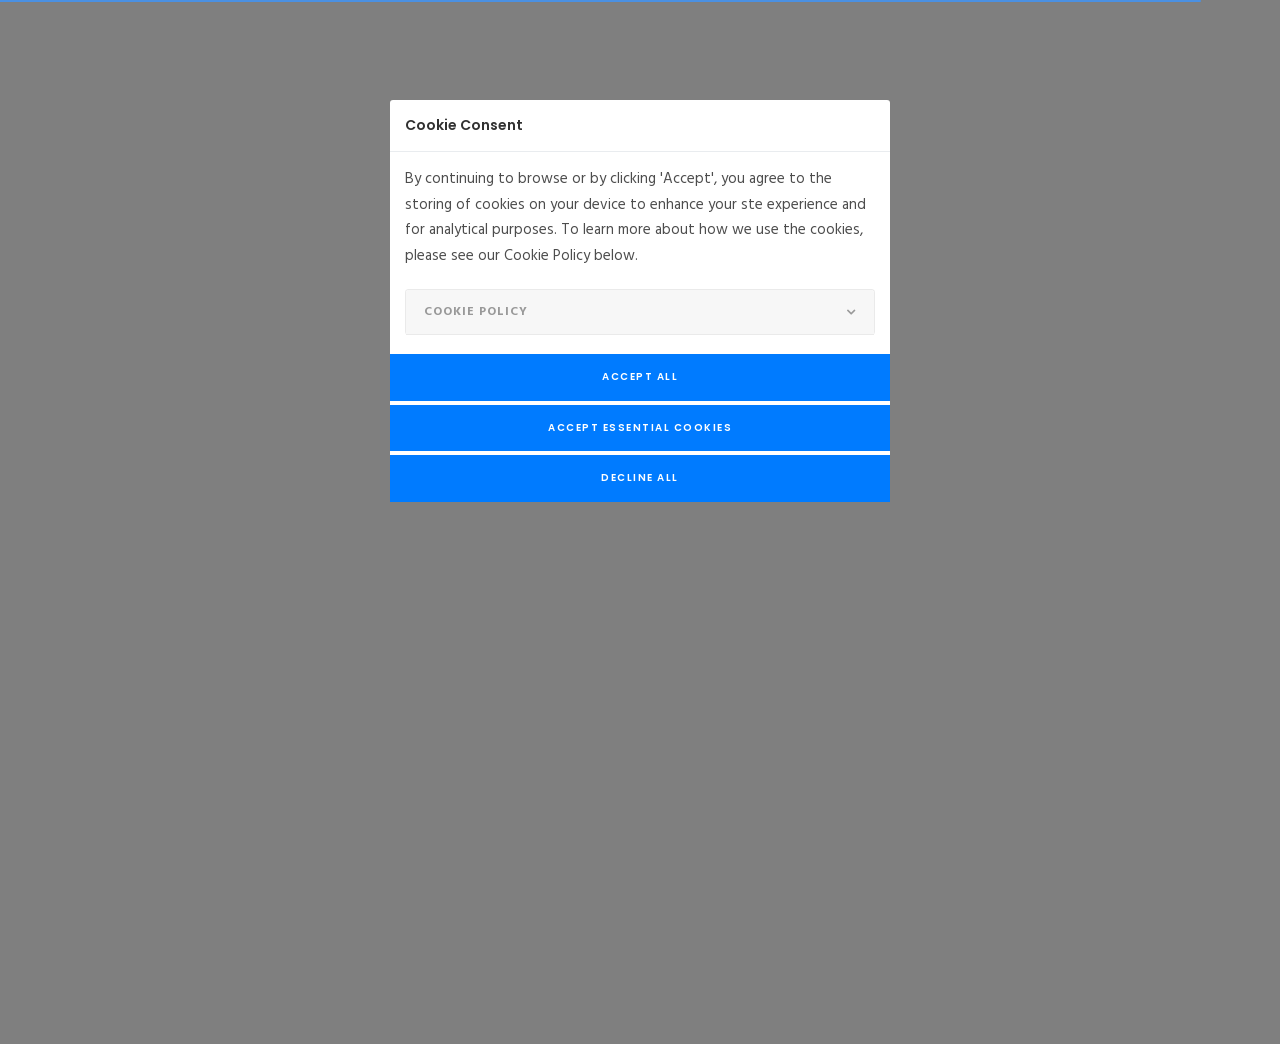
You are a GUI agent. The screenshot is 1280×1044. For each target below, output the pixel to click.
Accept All (640, 376)
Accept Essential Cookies (640, 427)
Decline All (640, 477)
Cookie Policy (476, 312)
